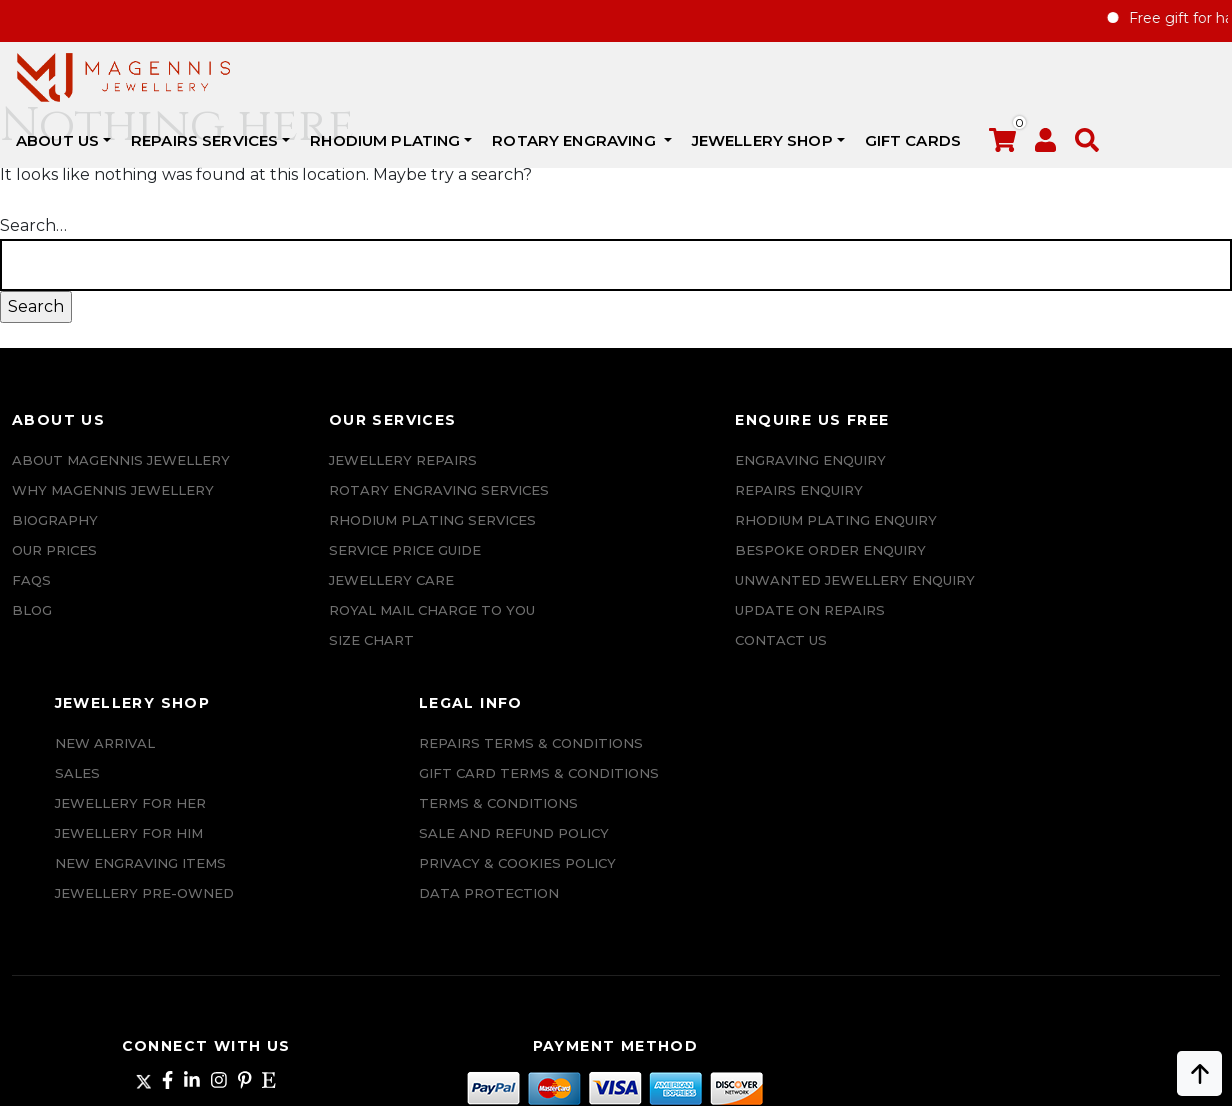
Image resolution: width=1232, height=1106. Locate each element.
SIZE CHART (257, 656)
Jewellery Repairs (289, 476)
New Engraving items (854, 596)
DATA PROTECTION (1095, 716)
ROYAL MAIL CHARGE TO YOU (318, 626)
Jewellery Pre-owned (858, 626)
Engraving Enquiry (594, 476)
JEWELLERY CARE (277, 596)
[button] (126, 127)
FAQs (31, 656)
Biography (55, 596)
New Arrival (819, 476)
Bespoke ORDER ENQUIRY (614, 596)
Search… (33, 241)
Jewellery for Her (844, 536)
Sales (791, 506)
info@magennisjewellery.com (162, 946)
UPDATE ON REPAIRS (594, 686)
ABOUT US (286, 75)
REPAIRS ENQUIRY (583, 506)
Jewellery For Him (843, 566)
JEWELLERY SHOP (990, 75)
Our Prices (54, 626)
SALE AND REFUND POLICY (1120, 626)
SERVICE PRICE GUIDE (291, 566)
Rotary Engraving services (325, 506)
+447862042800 (161, 976)
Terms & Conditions (1104, 596)
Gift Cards (1141, 75)
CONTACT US (565, 716)
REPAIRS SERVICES (433, 75)
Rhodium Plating (614, 75)
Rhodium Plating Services (318, 536)
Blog (32, 686)
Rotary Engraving (805, 75)
